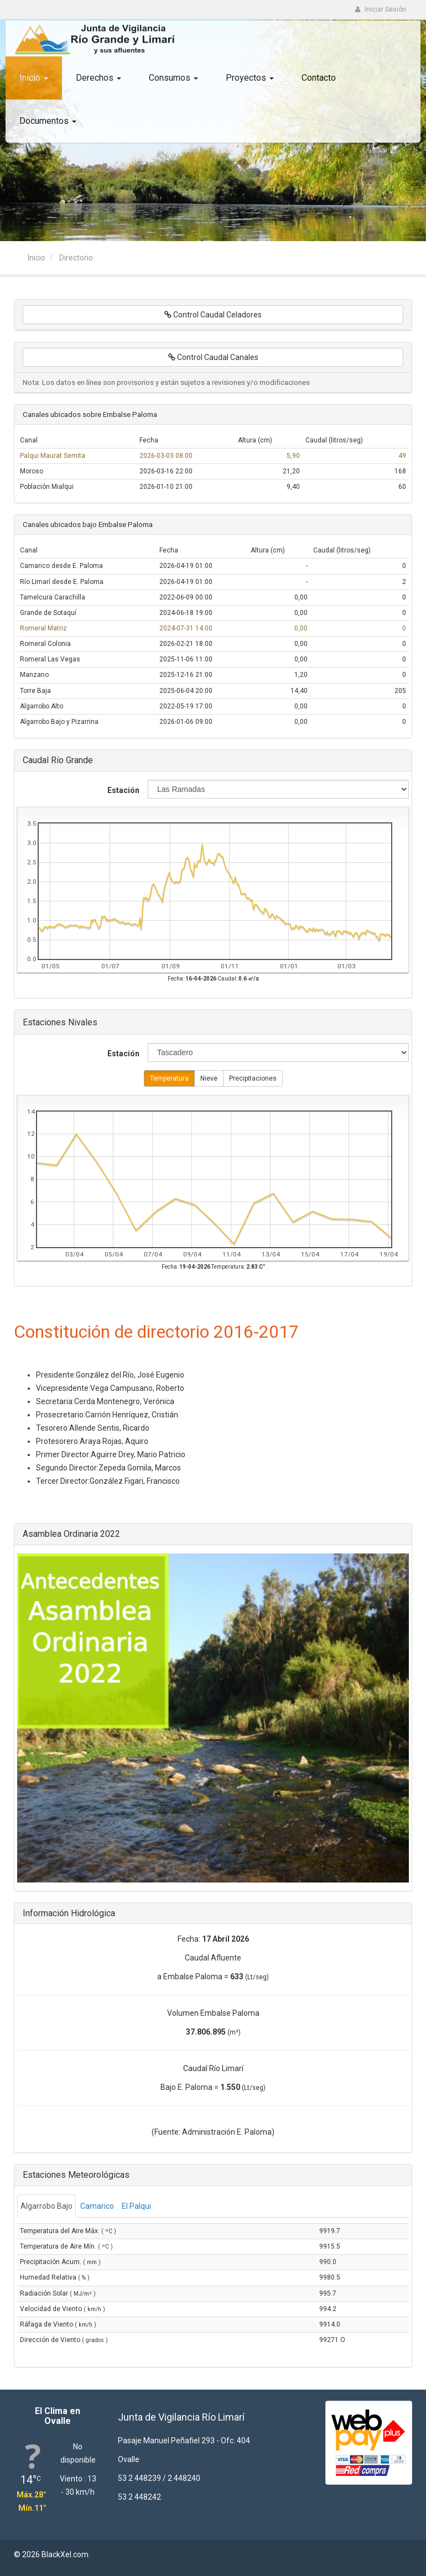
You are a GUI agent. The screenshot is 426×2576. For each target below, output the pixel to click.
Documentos (47, 121)
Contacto (319, 77)
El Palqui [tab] (136, 2206)
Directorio (76, 257)
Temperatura (169, 1079)
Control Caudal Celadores (213, 314)
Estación (123, 790)
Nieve (208, 1079)
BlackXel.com (65, 2554)
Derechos (98, 77)
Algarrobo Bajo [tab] (46, 2206)
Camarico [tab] (97, 2206)
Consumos (173, 77)
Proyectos (250, 77)
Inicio (33, 77)
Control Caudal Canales (213, 357)
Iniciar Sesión (380, 9)
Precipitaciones (253, 1079)
